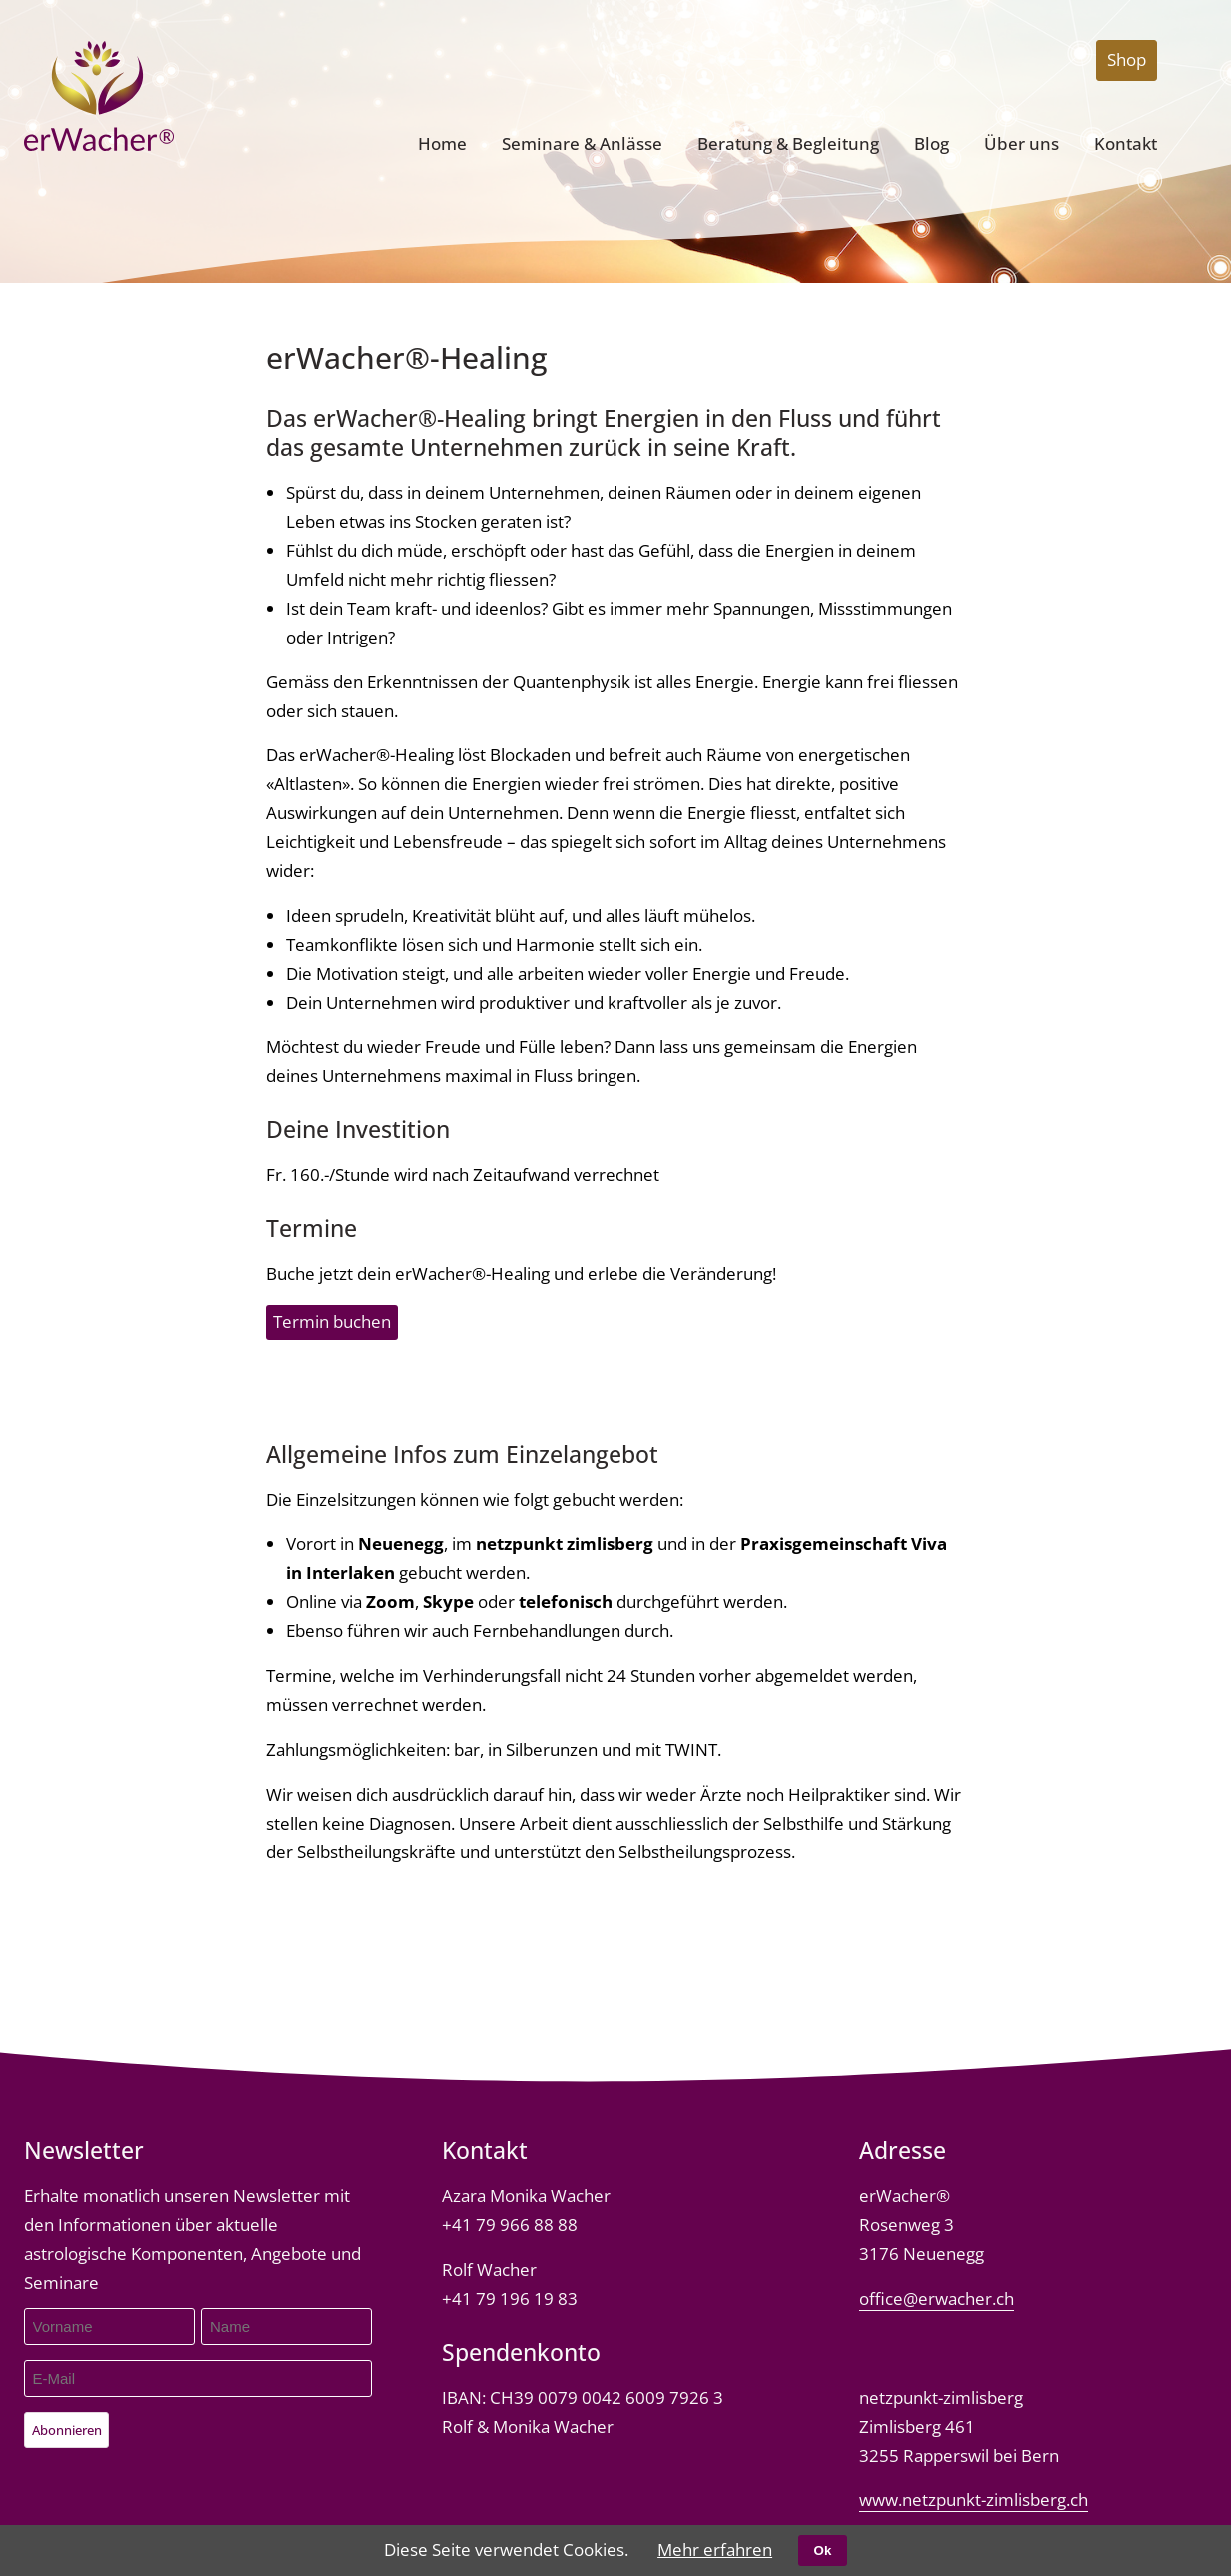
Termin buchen (332, 1321)
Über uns (1021, 143)
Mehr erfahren (714, 2549)
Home (442, 143)
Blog (931, 143)
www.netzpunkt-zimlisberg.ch (973, 2499)
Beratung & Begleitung (788, 143)
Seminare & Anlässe (582, 143)
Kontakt (1125, 143)
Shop (1126, 59)
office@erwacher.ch (936, 2298)
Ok (823, 2550)
